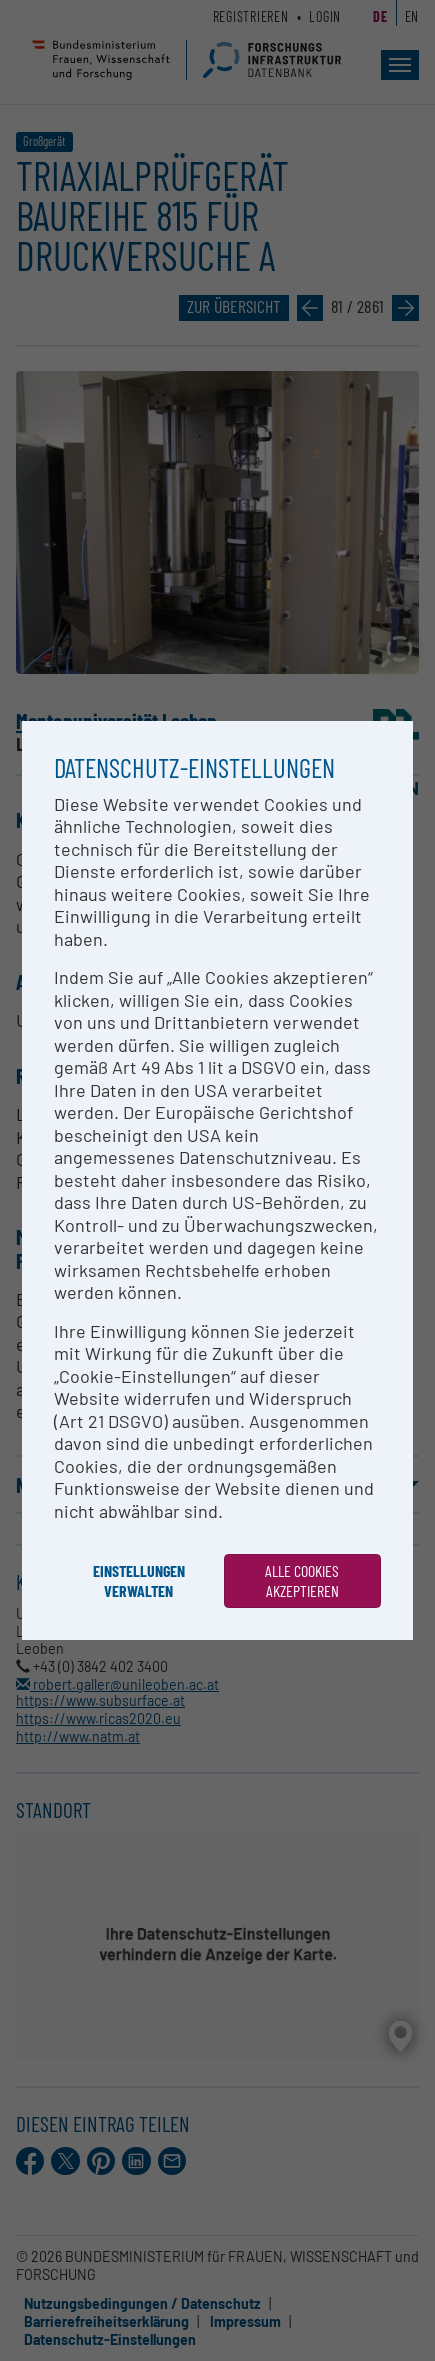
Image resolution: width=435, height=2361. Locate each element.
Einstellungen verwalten (139, 1580)
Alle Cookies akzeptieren (302, 1580)
